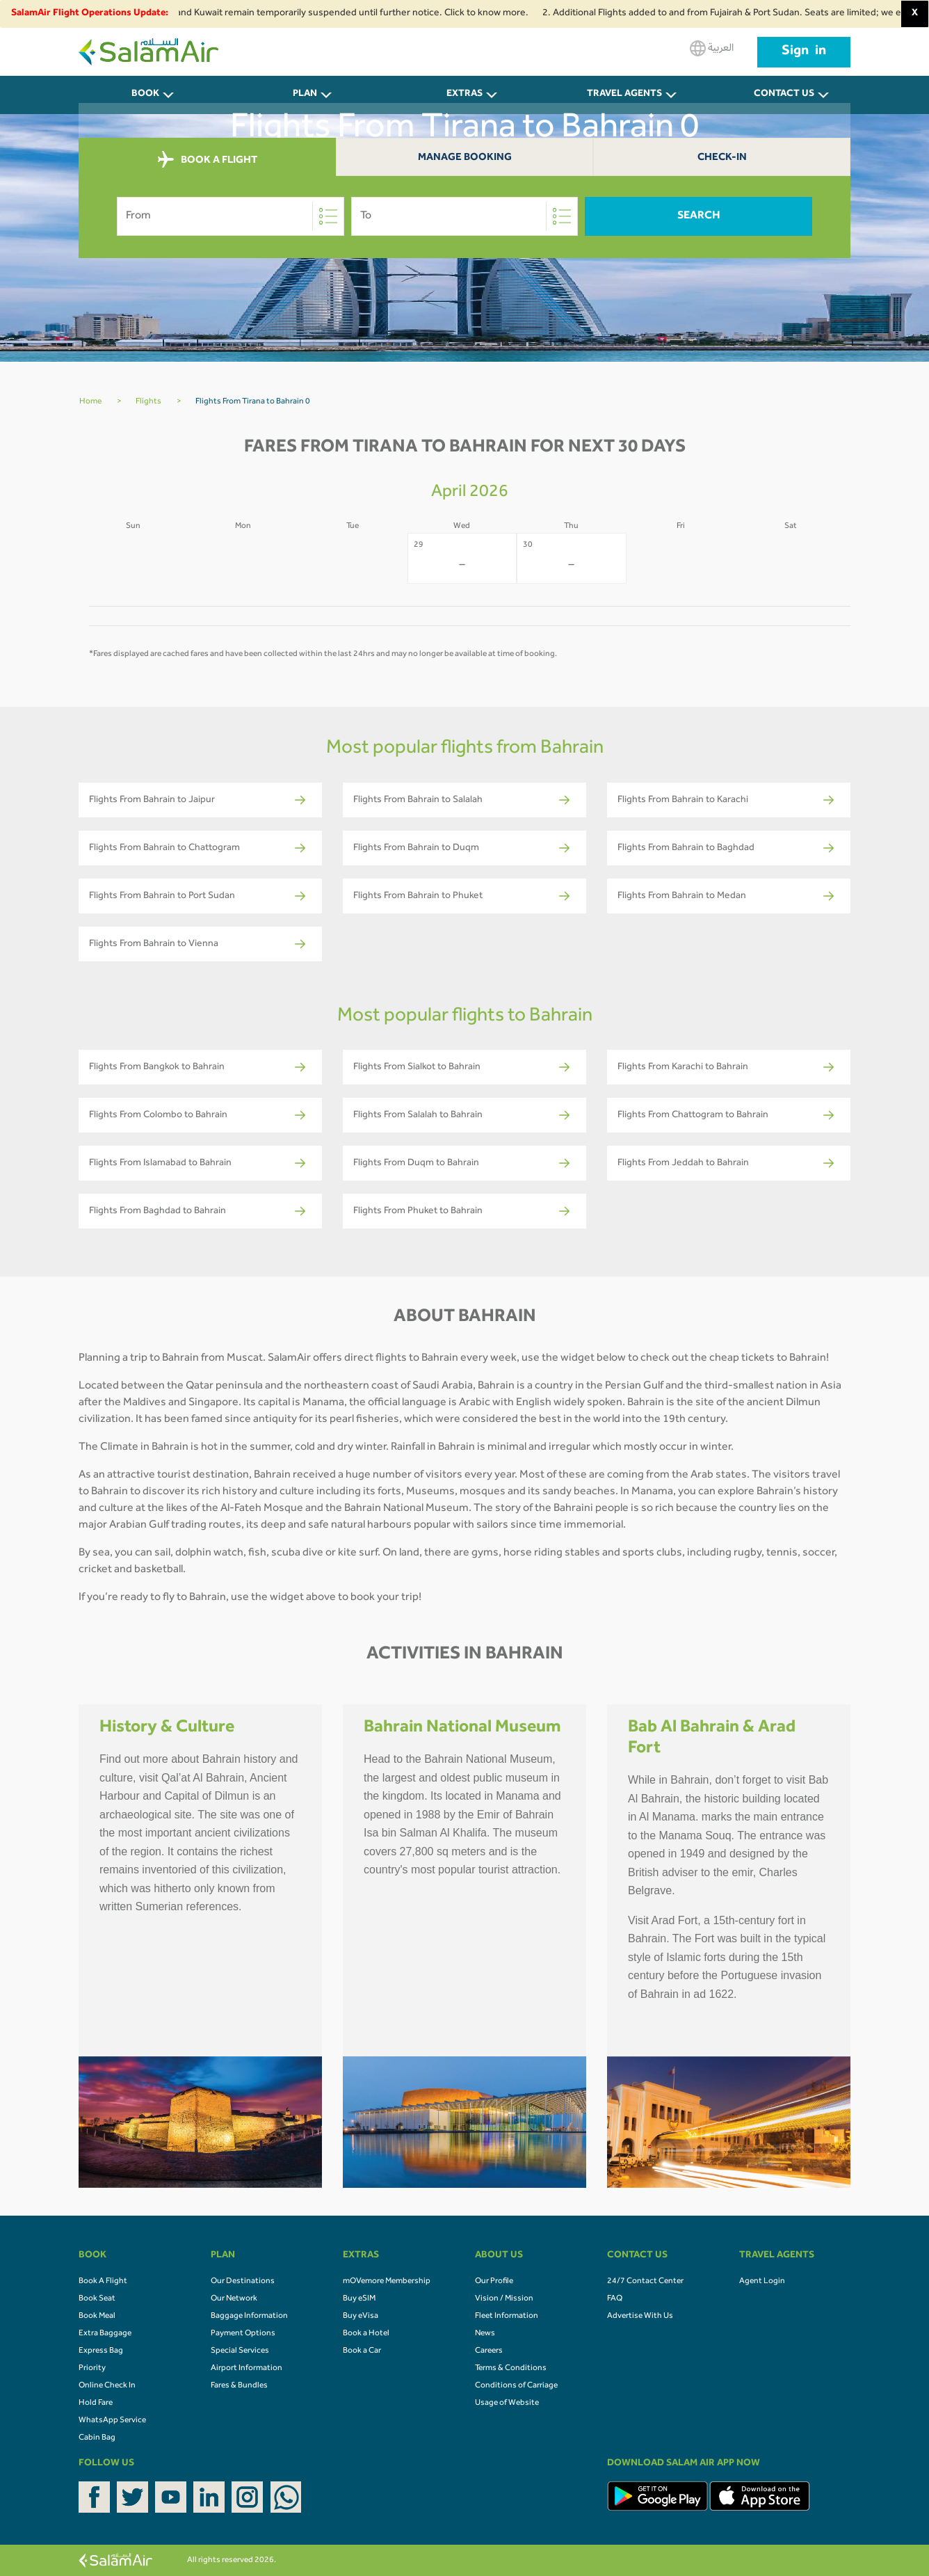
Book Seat (97, 2299)
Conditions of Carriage (516, 2386)
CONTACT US (784, 94)
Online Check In (107, 2386)
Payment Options (243, 2334)
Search (698, 216)
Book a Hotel (366, 2334)
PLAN (305, 94)
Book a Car (362, 2351)
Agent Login (762, 2282)
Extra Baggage (105, 2334)
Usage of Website (507, 2403)
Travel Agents (624, 94)
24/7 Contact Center (645, 2282)
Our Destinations (243, 2282)
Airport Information (246, 2369)
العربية (712, 48)
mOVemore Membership (386, 2282)
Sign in (804, 52)
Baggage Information (249, 2316)
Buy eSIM (359, 2299)
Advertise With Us (640, 2316)
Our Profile (494, 2282)
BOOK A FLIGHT (207, 160)
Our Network (234, 2299)
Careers (489, 2351)
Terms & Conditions (511, 2369)
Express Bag (101, 2351)
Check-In (722, 158)
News (485, 2334)
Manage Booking (465, 158)
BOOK (145, 94)
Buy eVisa (360, 2316)
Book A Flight (103, 2282)
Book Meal (97, 2316)
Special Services (240, 2351)
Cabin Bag (97, 2438)
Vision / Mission (504, 2299)
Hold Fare (96, 2403)
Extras (464, 94)
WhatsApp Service (112, 2421)
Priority (92, 2369)
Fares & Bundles (239, 2386)
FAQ (614, 2299)
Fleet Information (506, 2316)
